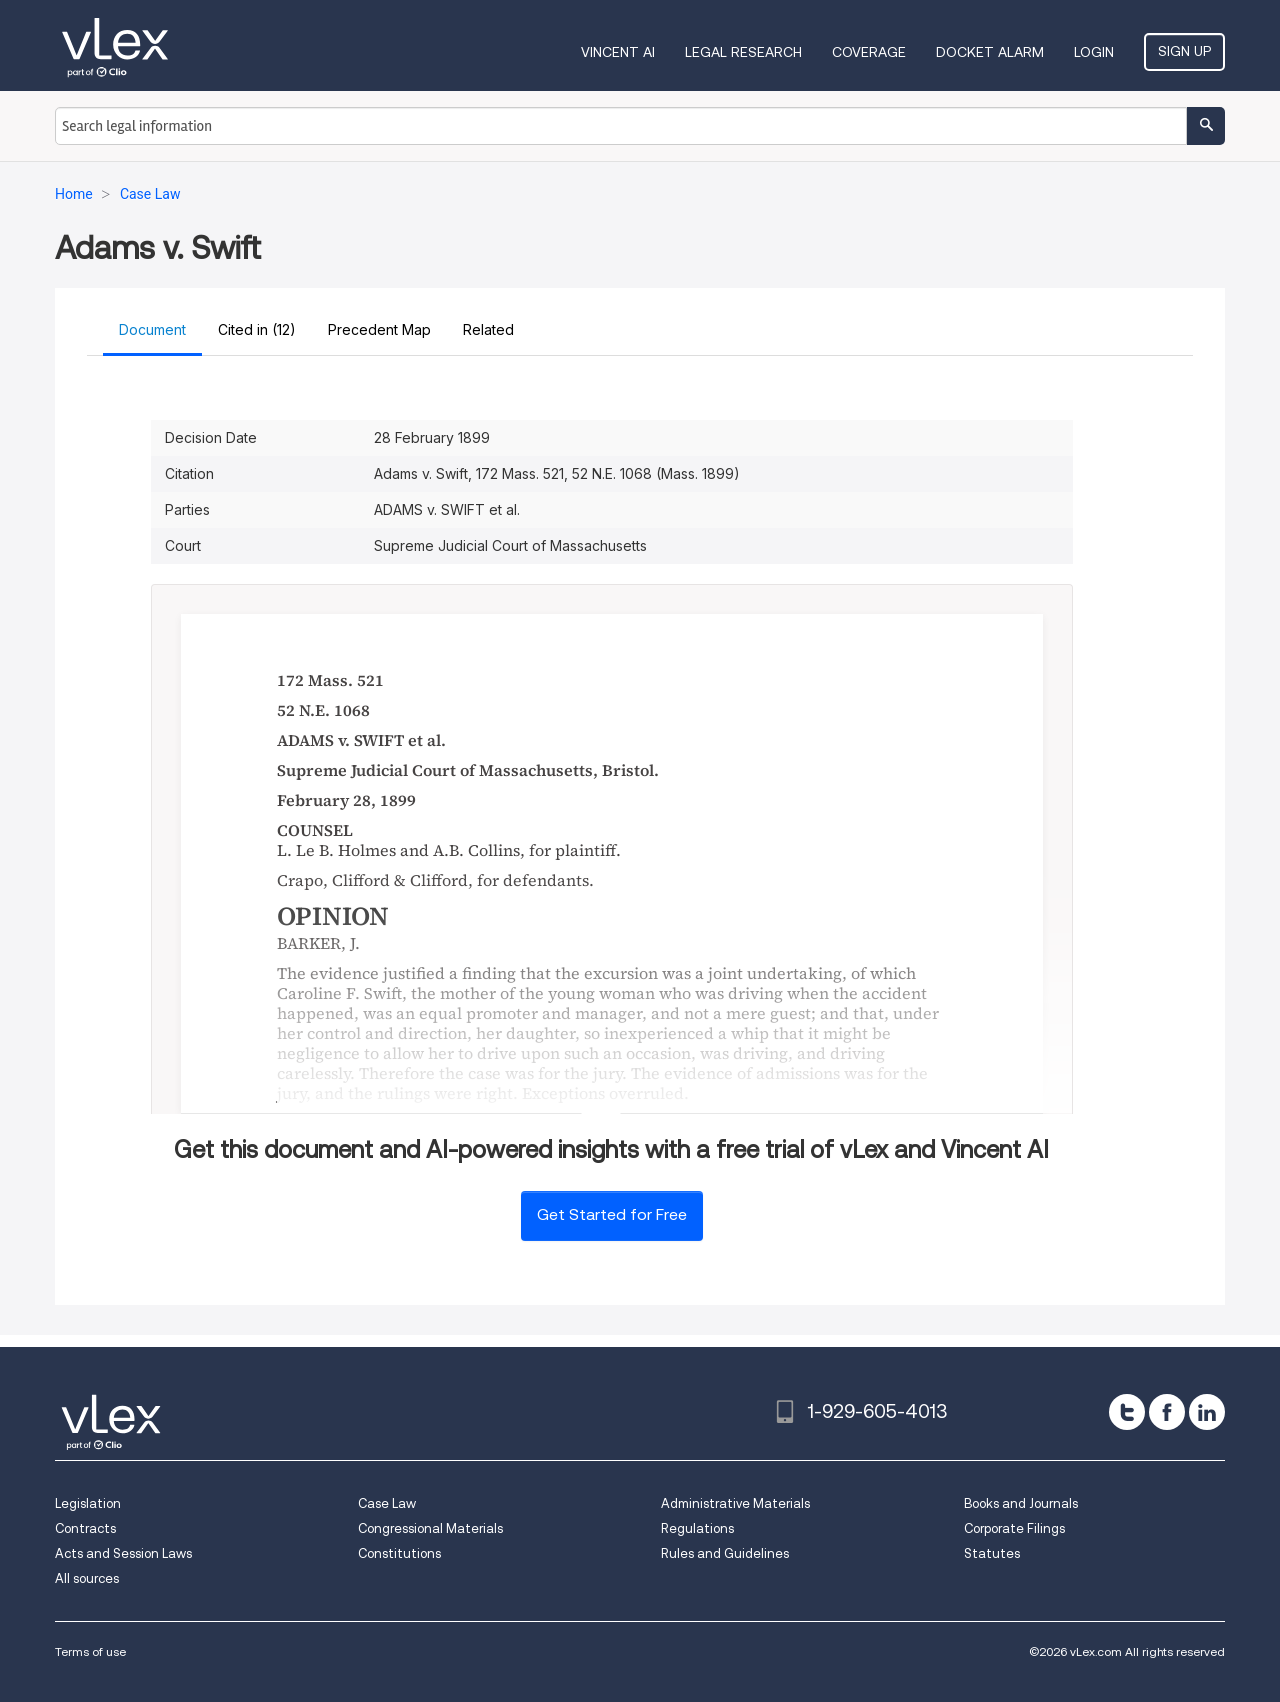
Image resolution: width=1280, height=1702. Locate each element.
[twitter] (1127, 1412)
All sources (87, 1578)
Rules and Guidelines (725, 1553)
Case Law (387, 1503)
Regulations (697, 1528)
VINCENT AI (618, 52)
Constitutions (399, 1553)
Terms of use (90, 1651)
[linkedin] (1207, 1412)
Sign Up (1184, 51)
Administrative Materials (735, 1503)
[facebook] (1167, 1412)
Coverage (869, 52)
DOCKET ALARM (990, 52)
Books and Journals (1021, 1503)
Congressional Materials (430, 1528)
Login (1094, 52)
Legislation (88, 1503)
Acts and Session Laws (123, 1553)
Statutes (992, 1553)
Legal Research (743, 52)
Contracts (85, 1528)
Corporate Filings (1014, 1528)
